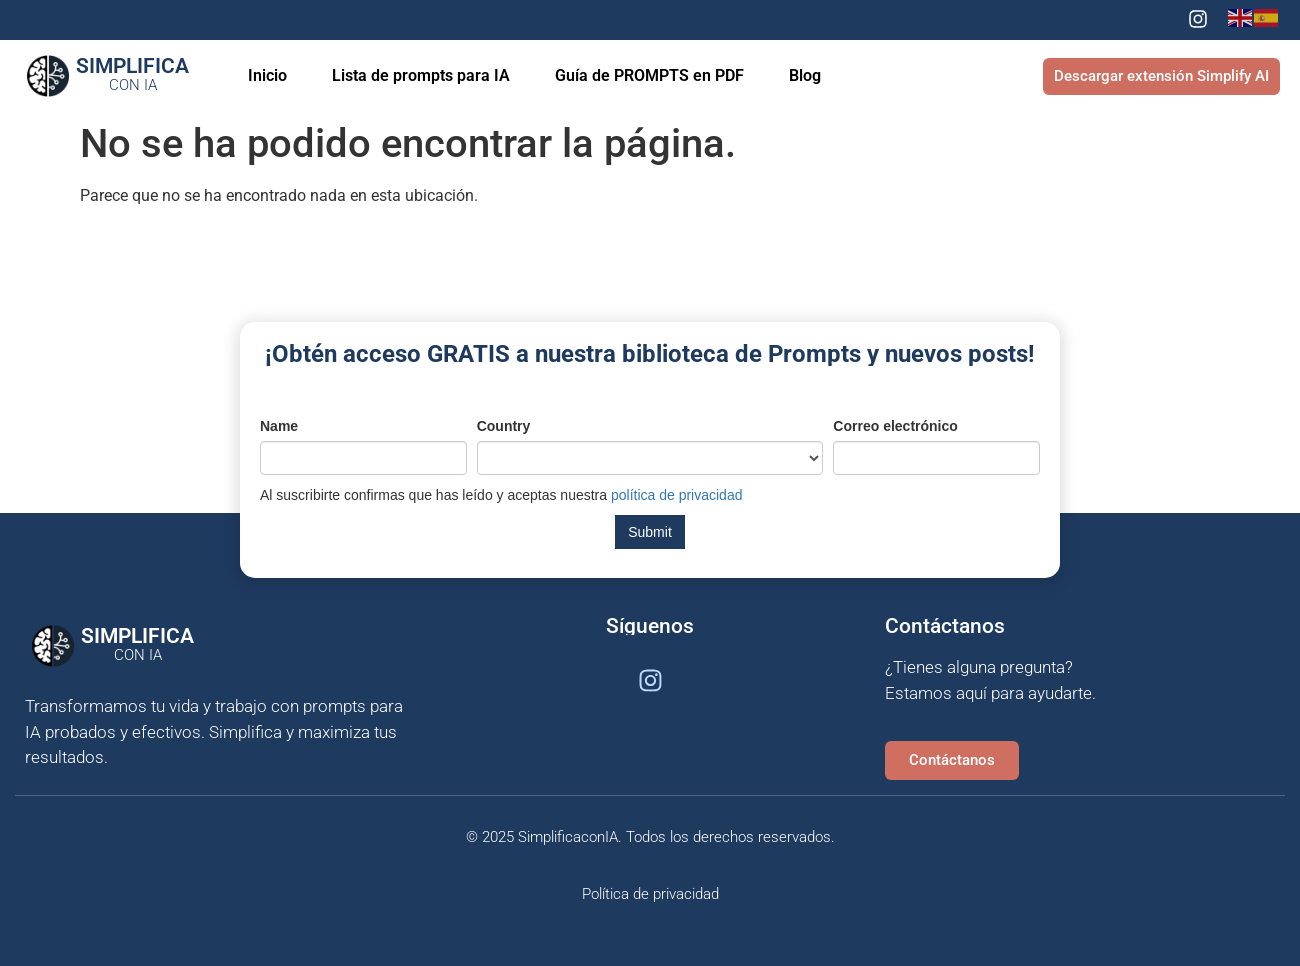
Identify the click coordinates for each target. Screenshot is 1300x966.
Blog (805, 75)
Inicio (267, 75)
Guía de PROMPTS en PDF (649, 75)
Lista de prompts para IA (421, 75)
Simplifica (132, 74)
